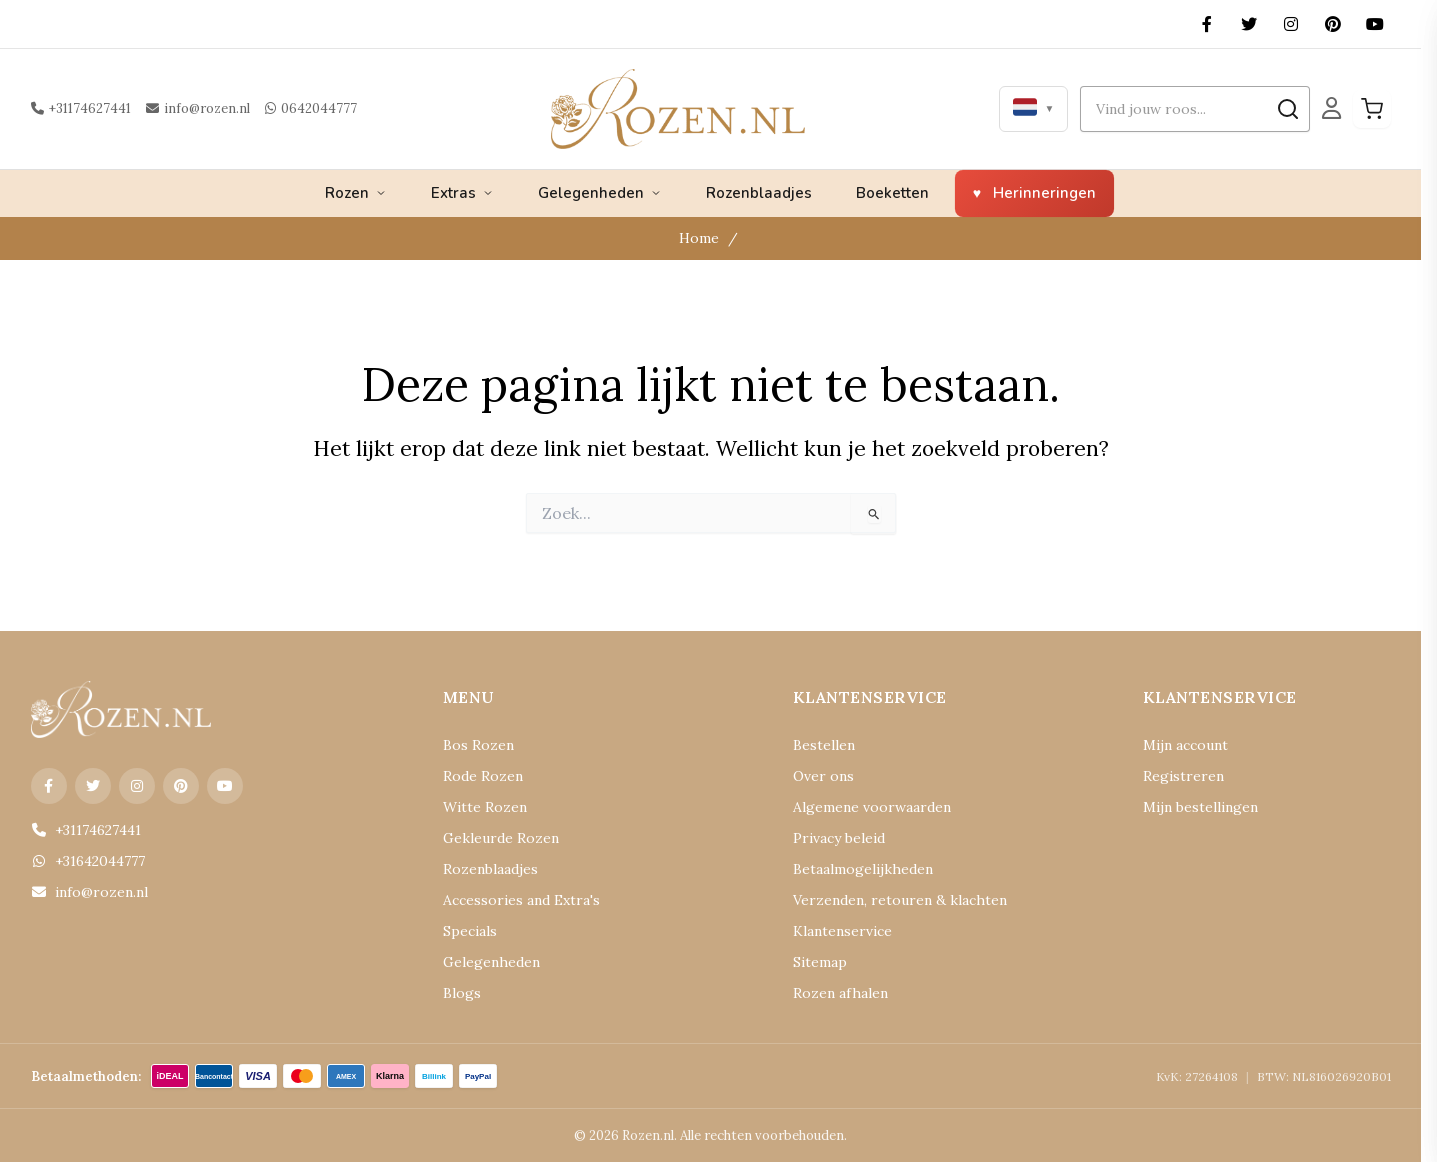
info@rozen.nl (198, 108)
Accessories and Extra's (521, 900)
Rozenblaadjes (759, 193)
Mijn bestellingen (1200, 807)
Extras (462, 193)
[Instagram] (1291, 24)
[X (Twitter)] (1249, 24)
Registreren (1183, 776)
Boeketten (892, 193)
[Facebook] (1207, 24)
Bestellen (824, 745)
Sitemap (820, 962)
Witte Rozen (485, 807)
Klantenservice (842, 931)
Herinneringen (1044, 193)
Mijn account (1185, 745)
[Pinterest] (1333, 24)
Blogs (462, 993)
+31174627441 (81, 108)
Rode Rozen (483, 776)
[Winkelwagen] (1372, 109)
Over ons (823, 776)
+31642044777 (88, 861)
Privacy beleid (839, 838)
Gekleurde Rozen (501, 838)
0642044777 (311, 108)
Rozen (356, 193)
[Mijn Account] (1331, 108)
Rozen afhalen (840, 993)
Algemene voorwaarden (872, 807)
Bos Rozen (478, 745)
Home (699, 238)
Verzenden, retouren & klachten (900, 900)
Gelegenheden (600, 193)
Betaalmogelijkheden (863, 869)
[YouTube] (1375, 24)
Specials (470, 931)
